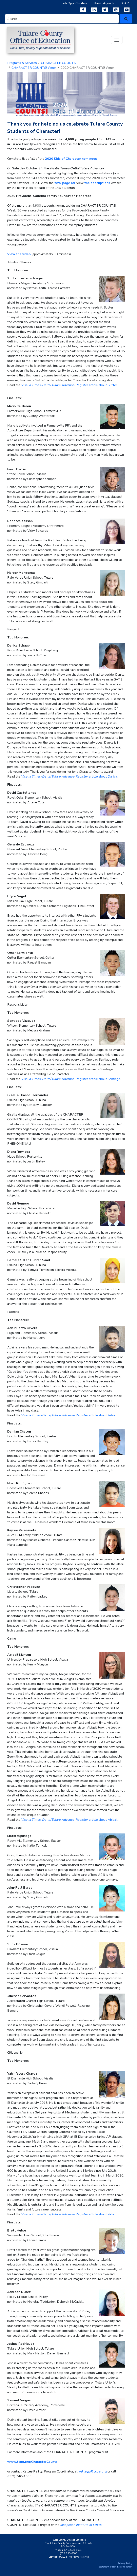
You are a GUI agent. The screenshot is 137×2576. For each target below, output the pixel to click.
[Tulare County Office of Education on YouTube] (127, 9)
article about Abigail (69, 1819)
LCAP (125, 3)
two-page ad (64, 183)
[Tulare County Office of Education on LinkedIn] (94, 9)
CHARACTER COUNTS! (58, 63)
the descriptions (97, 183)
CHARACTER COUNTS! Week (34, 68)
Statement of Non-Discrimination (115, 2566)
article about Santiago (70, 1079)
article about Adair (68, 1415)
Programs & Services (22, 63)
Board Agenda (104, 3)
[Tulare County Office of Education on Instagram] (116, 9)
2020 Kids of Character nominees (71, 158)
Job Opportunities (74, 3)
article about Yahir (67, 2214)
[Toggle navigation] (116, 40)
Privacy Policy (125, 2563)
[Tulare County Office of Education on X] (105, 9)
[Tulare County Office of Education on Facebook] (83, 9)
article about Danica (69, 776)
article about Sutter (69, 385)
